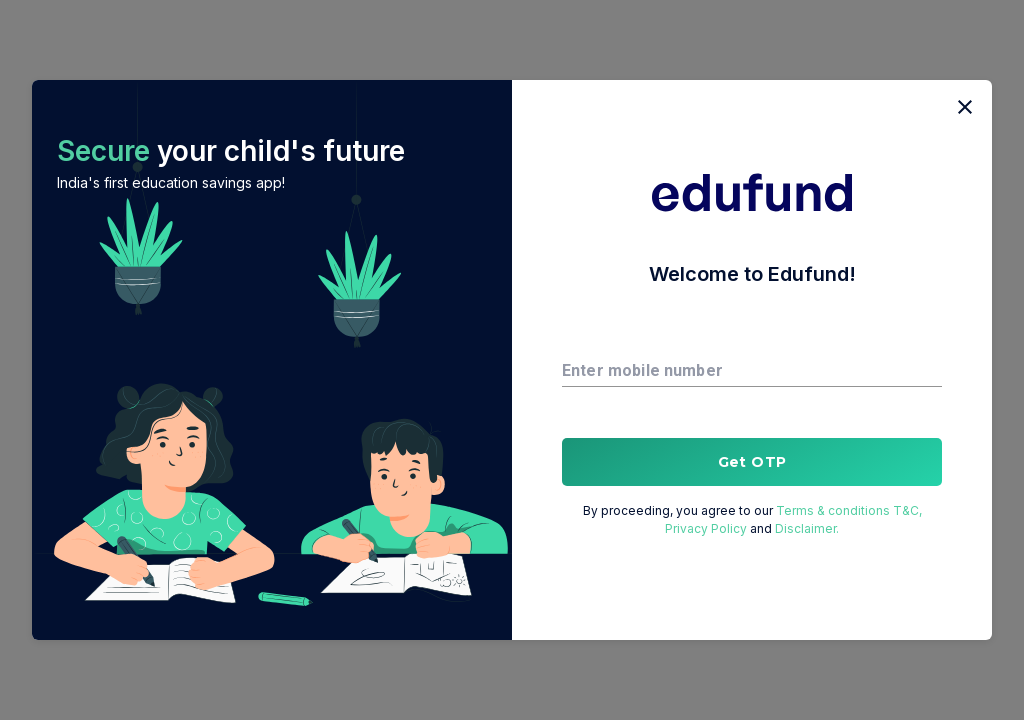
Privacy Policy (707, 528)
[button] (272, 360)
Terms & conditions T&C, (847, 510)
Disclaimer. (805, 528)
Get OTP (752, 462)
